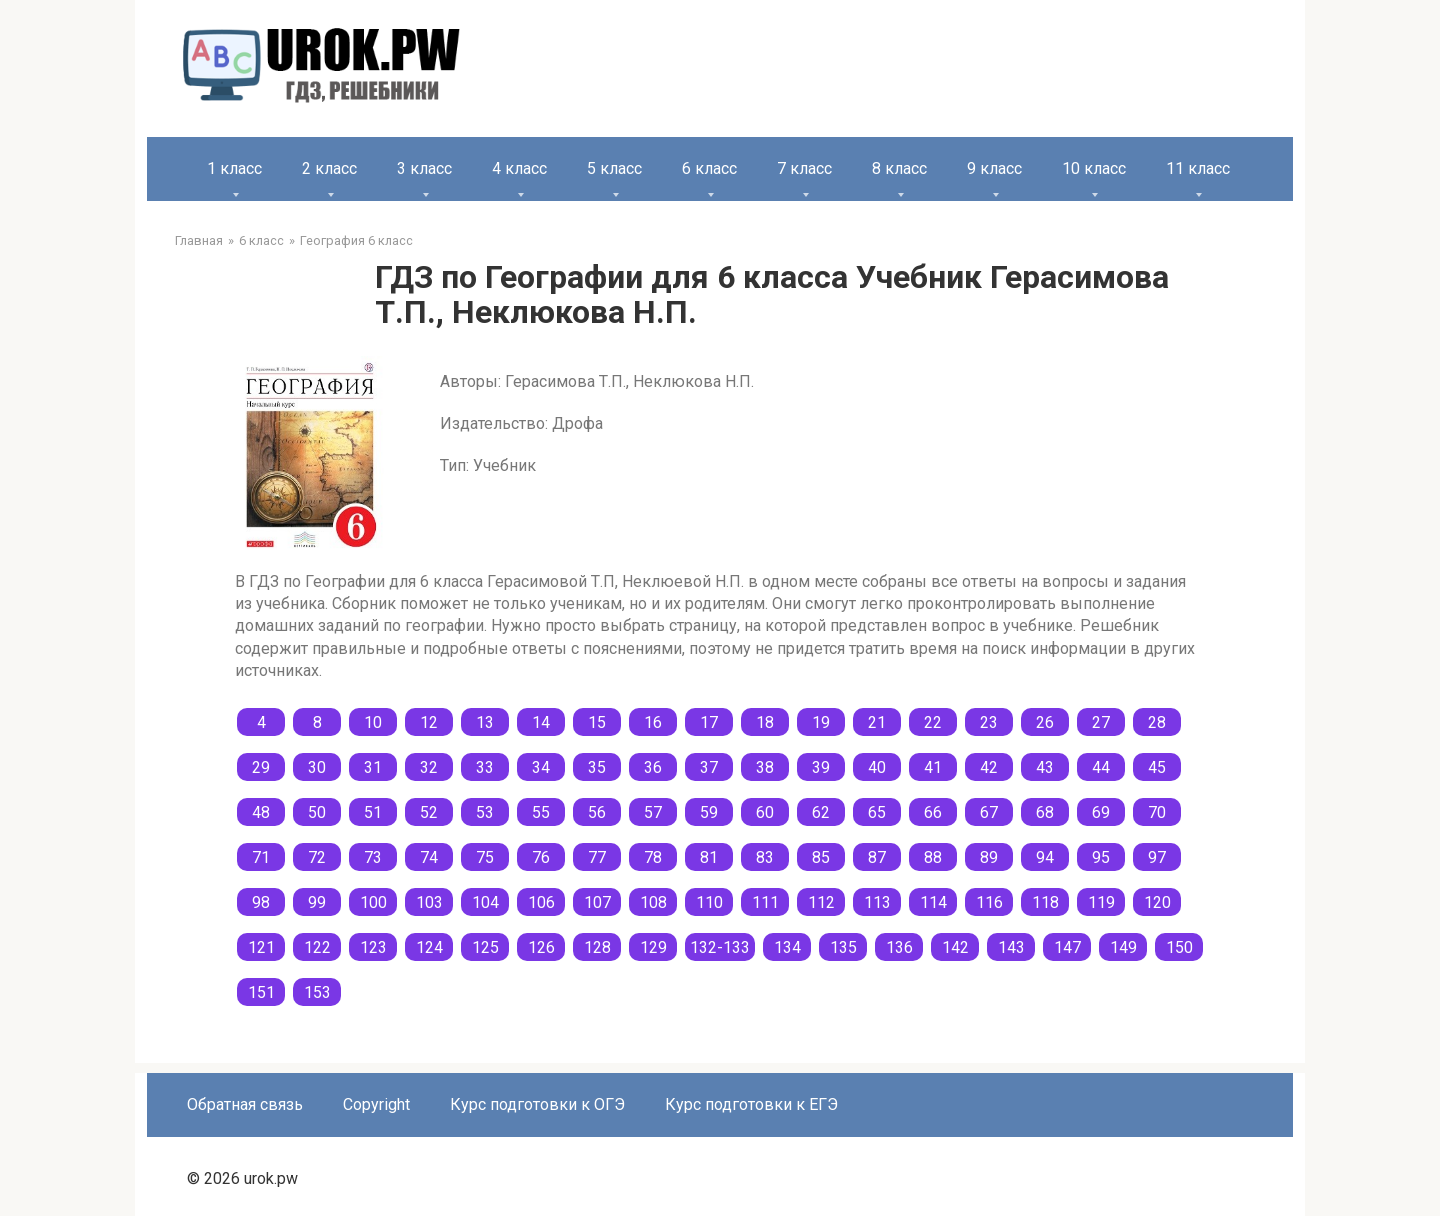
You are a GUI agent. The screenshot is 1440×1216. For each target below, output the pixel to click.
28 (1157, 722)
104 (485, 902)
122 (317, 947)
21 (877, 722)
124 (429, 947)
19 (821, 722)
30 (317, 767)
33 (485, 767)
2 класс (329, 168)
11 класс (1198, 168)
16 (653, 722)
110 (709, 902)
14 (541, 722)
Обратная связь (245, 1104)
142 (955, 947)
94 (1045, 857)
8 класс (899, 168)
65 (877, 812)
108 (653, 902)
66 (933, 812)
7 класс (804, 168)
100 (373, 902)
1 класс (234, 168)
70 (1157, 812)
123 (373, 947)
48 (261, 812)
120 (1157, 902)
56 (597, 812)
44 (1101, 767)
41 (933, 767)
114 (933, 902)
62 (821, 812)
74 (429, 857)
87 (877, 857)
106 (541, 902)
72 (317, 857)
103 (429, 902)
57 (653, 812)
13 (485, 722)
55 (541, 812)
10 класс (1094, 168)
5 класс (614, 168)
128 (597, 947)
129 (653, 947)
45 (1157, 767)
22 (933, 722)
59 (709, 812)
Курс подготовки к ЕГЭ (751, 1104)
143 (1011, 947)
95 (1101, 857)
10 (373, 722)
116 (989, 902)
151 (261, 992)
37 (709, 767)
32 (429, 767)
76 (541, 857)
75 (485, 857)
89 (989, 857)
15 (597, 722)
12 (429, 722)
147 (1067, 947)
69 (1101, 812)
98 (261, 902)
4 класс (519, 168)
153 (317, 992)
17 (709, 722)
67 (989, 812)
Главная (199, 240)
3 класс (424, 168)
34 (541, 767)
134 (787, 947)
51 (373, 812)
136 (899, 947)
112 (821, 902)
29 (261, 767)
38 (765, 767)
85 (821, 857)
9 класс (994, 168)
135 (843, 947)
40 (877, 767)
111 (765, 902)
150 (1179, 947)
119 (1101, 902)
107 (597, 902)
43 (1045, 767)
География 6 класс (356, 240)
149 (1123, 947)
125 (485, 947)
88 (933, 857)
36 (653, 767)
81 (709, 857)
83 (765, 857)
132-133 (720, 947)
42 (989, 767)
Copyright (376, 1104)
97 (1157, 857)
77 (597, 857)
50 (317, 812)
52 (429, 812)
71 (261, 857)
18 (765, 722)
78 (653, 857)
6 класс (709, 168)
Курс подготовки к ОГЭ (537, 1104)
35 (597, 767)
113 (877, 902)
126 (541, 947)
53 (485, 812)
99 (317, 902)
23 (989, 722)
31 (373, 767)
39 (821, 767)
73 (373, 857)
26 (1045, 722)
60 (765, 812)
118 (1045, 902)
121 (261, 947)
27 (1101, 722)
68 (1045, 812)
